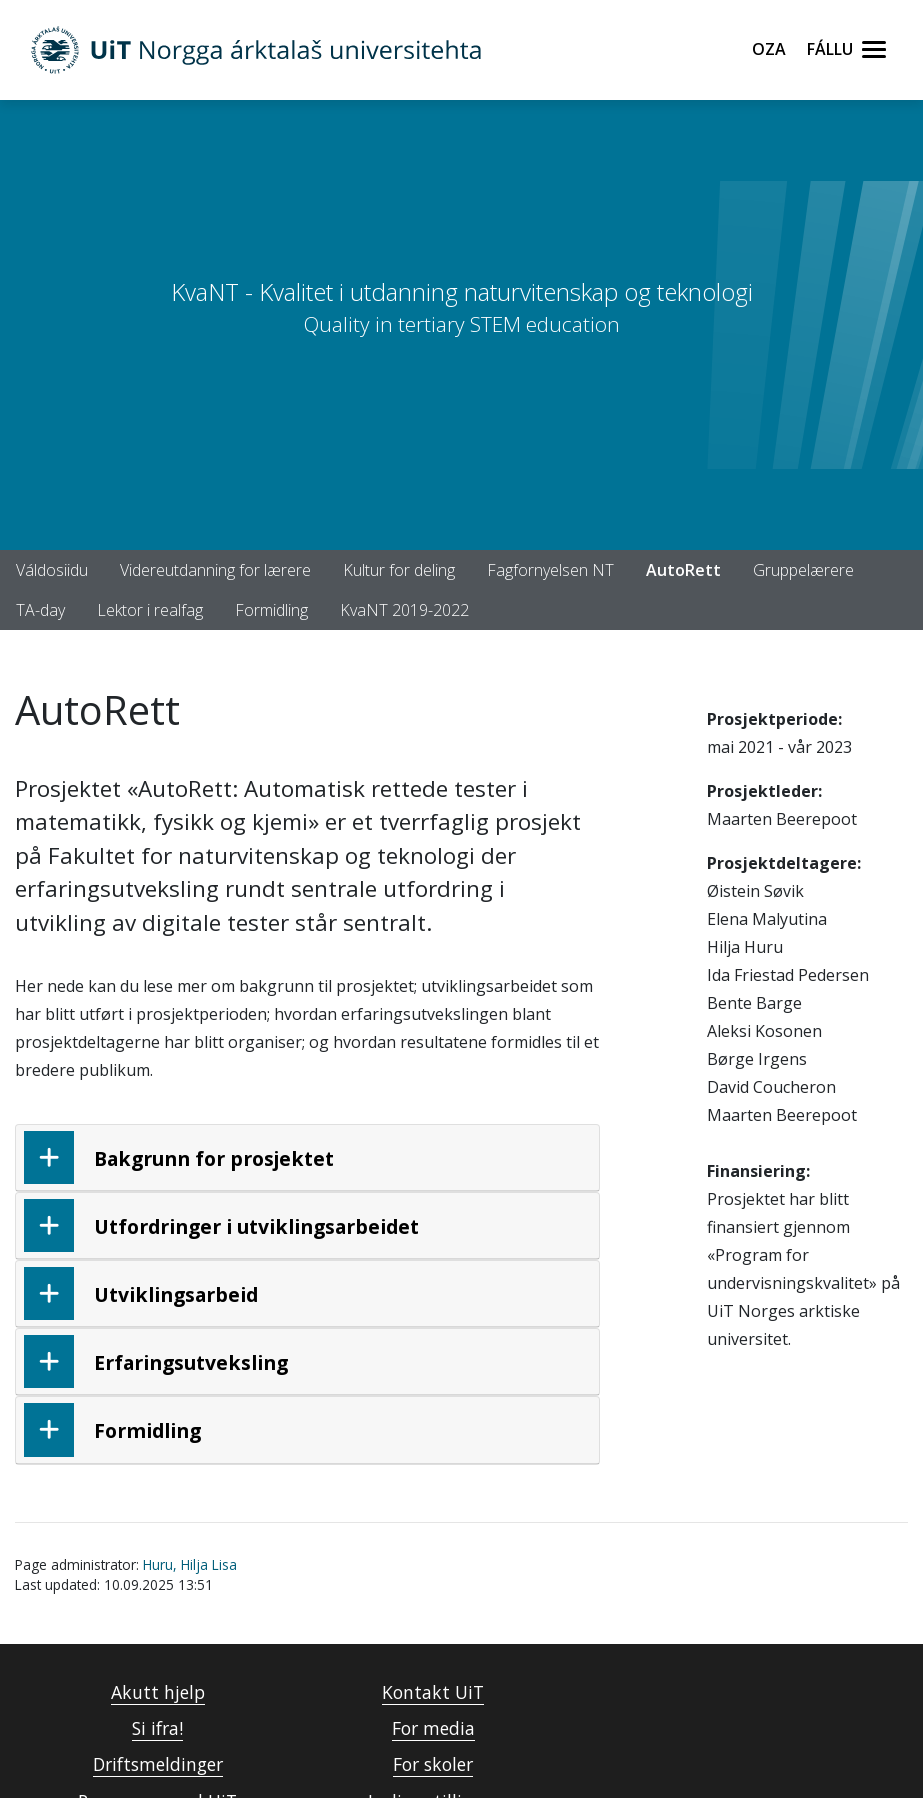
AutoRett (683, 570)
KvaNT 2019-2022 (404, 610)
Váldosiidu (52, 570)
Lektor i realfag (150, 610)
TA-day (40, 610)
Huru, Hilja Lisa (190, 1564)
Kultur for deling (399, 570)
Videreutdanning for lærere (215, 570)
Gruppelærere (803, 570)
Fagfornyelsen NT (550, 570)
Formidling (271, 610)
